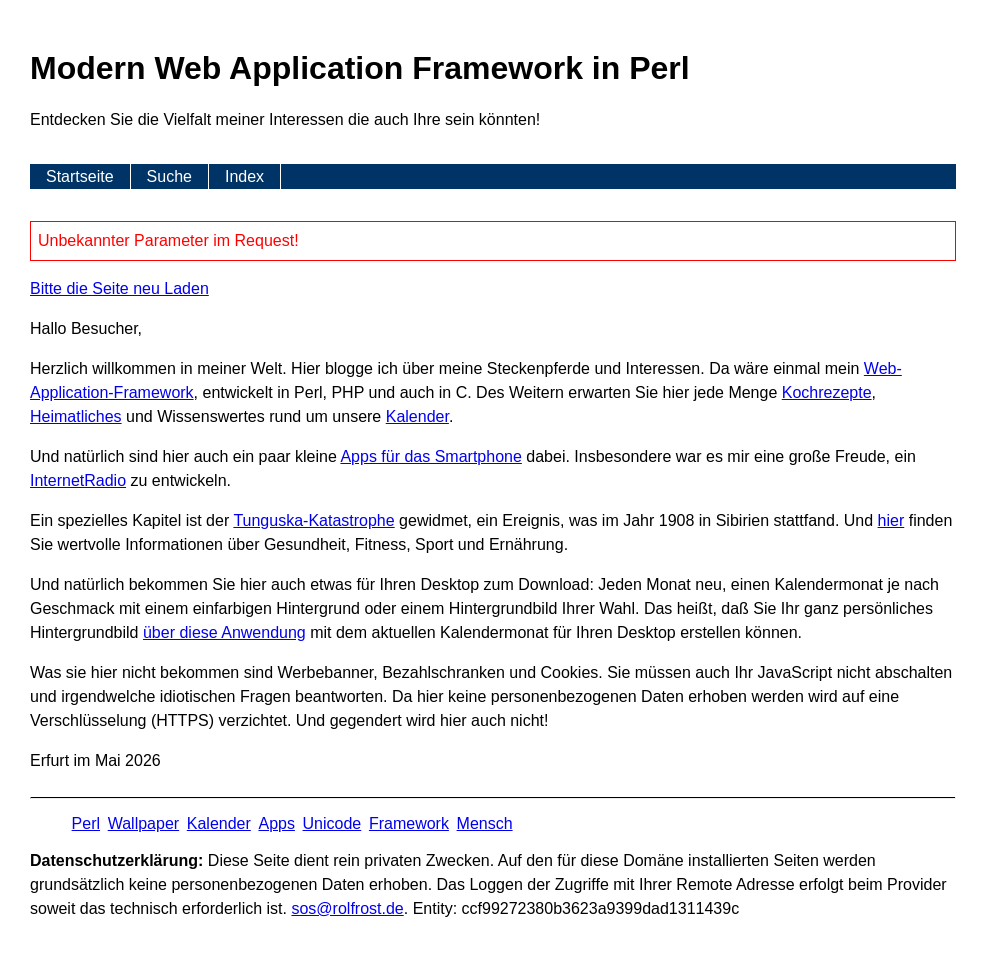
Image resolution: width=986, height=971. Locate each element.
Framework (409, 823)
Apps (276, 823)
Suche (169, 176)
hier (891, 520)
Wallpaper (143, 823)
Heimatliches (76, 416)
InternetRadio (78, 480)
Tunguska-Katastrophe (313, 520)
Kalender (417, 416)
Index (244, 176)
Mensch (485, 823)
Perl (86, 823)
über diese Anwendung (224, 632)
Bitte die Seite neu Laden (119, 288)
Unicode (332, 823)
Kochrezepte (827, 392)
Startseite (80, 176)
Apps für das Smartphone (430, 456)
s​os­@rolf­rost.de (347, 908)
